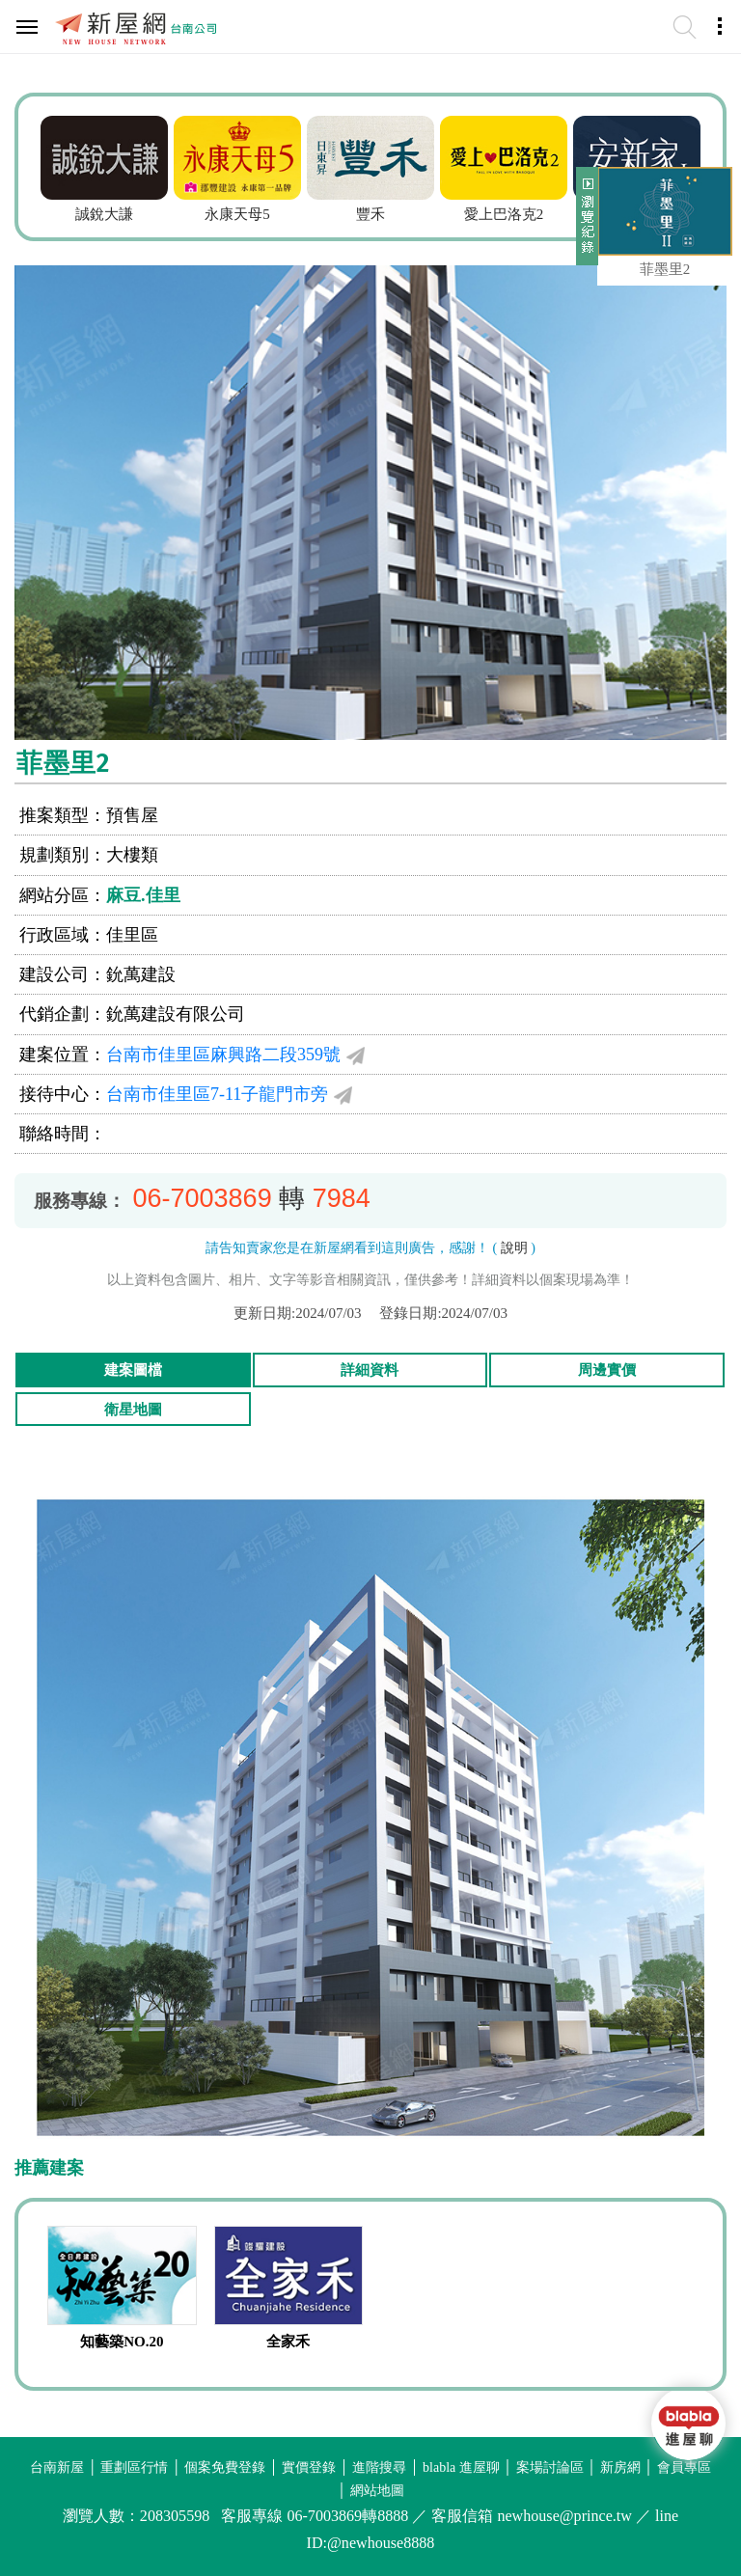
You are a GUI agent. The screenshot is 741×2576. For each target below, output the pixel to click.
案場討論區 (550, 2467)
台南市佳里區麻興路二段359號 (223, 1054)
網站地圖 (377, 2490)
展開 (584, 224)
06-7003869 (202, 1198)
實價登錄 (309, 2467)
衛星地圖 (133, 1409)
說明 (514, 1248)
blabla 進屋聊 (461, 2467)
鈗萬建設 (141, 974)
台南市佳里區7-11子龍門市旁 (217, 1094)
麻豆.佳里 (143, 895)
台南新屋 (57, 2467)
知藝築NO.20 (121, 2341)
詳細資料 (369, 1370)
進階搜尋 (379, 2467)
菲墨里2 (665, 269)
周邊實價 (607, 1370)
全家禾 (288, 2341)
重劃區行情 (134, 2467)
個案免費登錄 (224, 2467)
